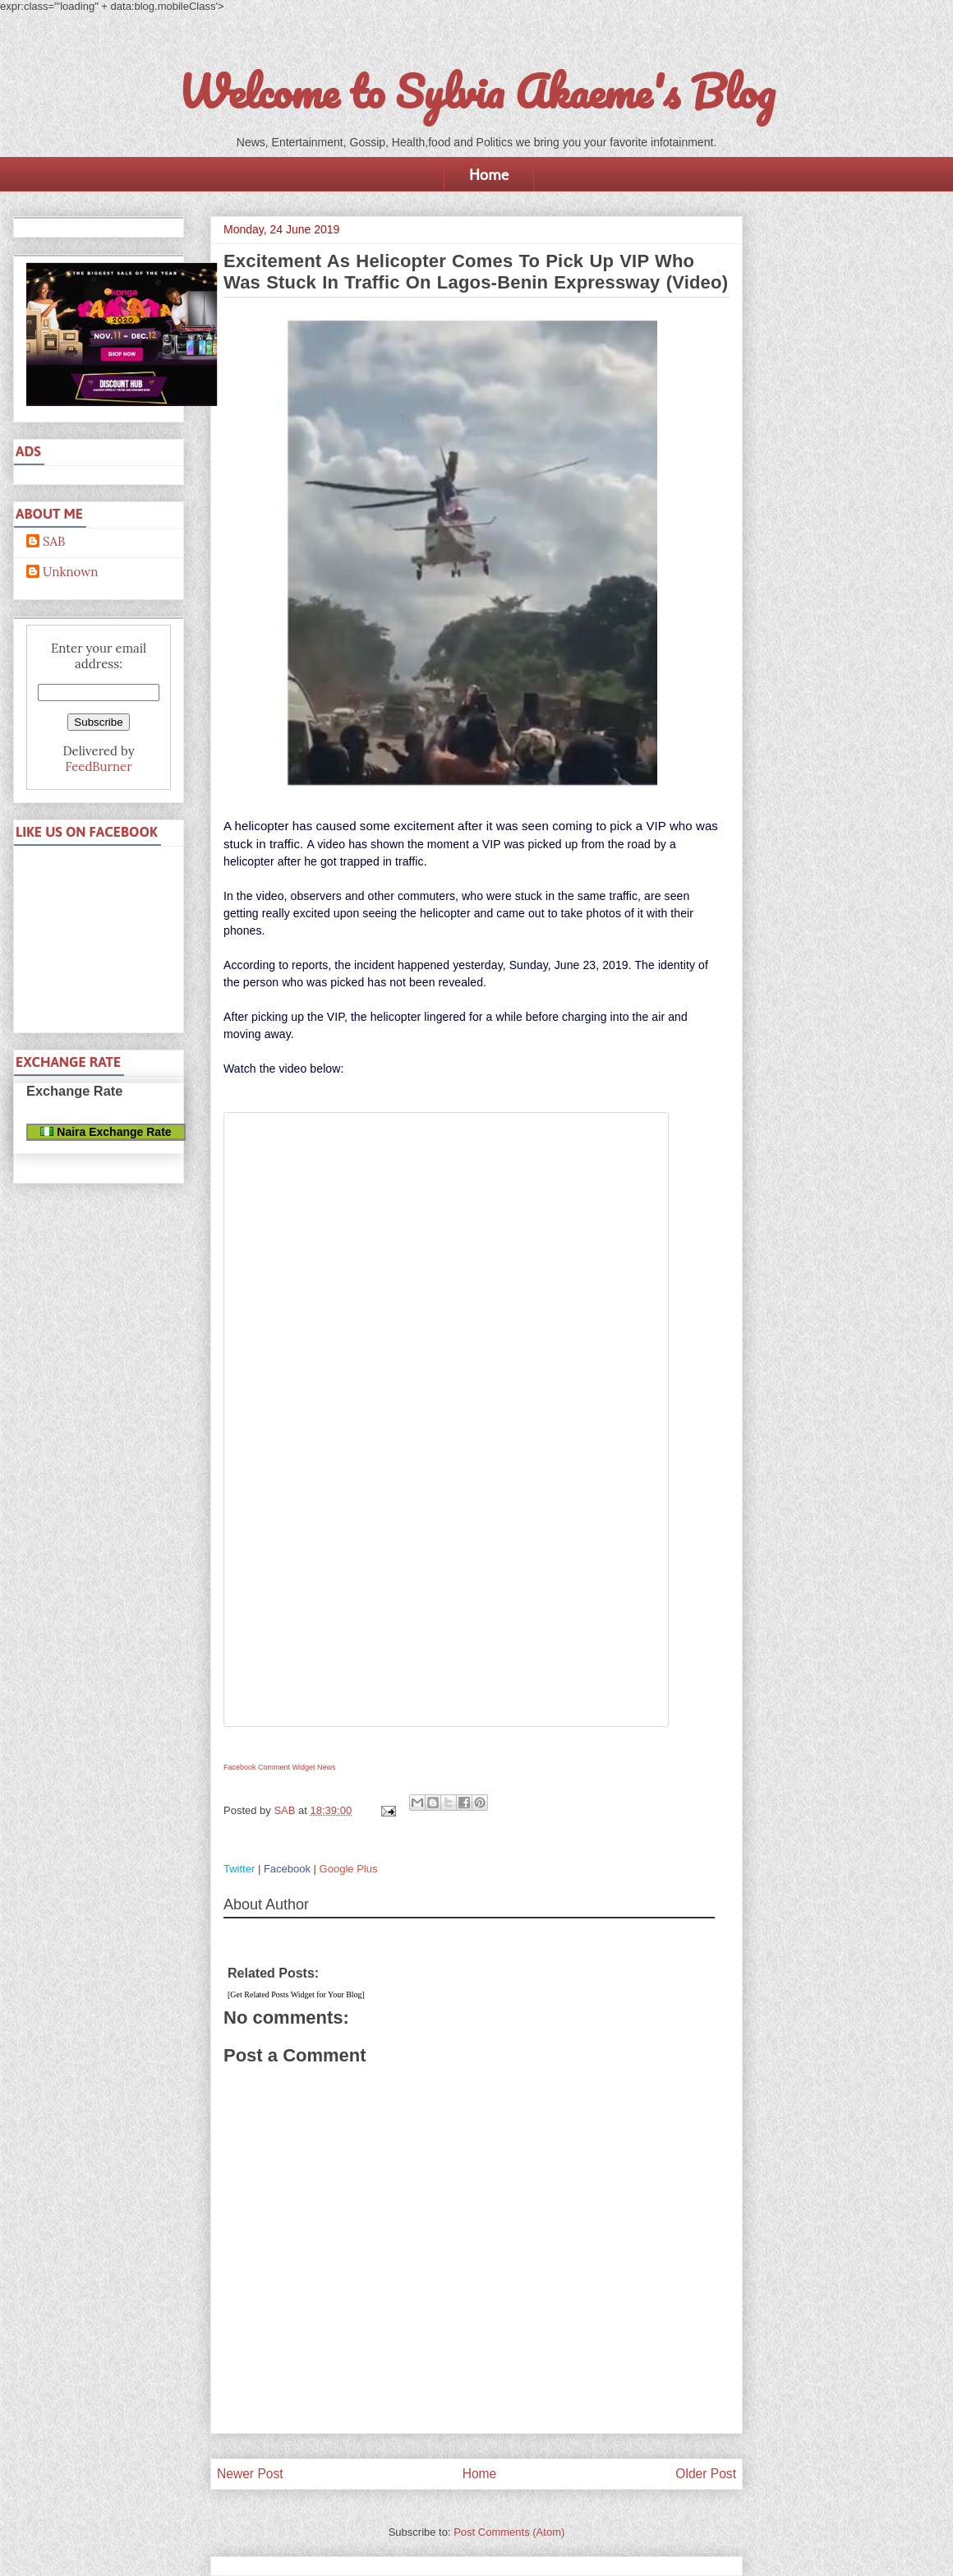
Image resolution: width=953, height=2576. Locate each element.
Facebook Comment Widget (269, 1767)
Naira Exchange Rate (105, 1131)
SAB (54, 541)
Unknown (70, 572)
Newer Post (250, 2474)
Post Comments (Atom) (508, 2532)
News (326, 1767)
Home (489, 174)
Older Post (705, 2474)
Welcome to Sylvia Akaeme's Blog (476, 91)
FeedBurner (98, 766)
